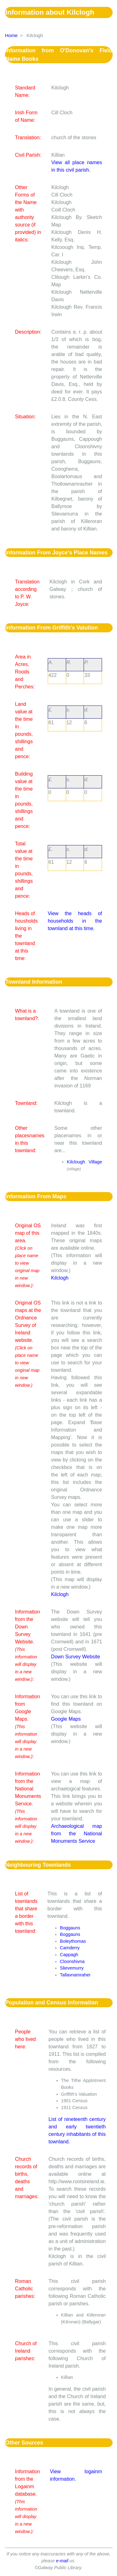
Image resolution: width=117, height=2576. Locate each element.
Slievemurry (72, 1967)
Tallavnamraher (75, 1974)
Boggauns (70, 1927)
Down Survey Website (75, 1656)
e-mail (62, 2560)
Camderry (70, 1947)
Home (11, 35)
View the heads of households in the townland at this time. (75, 921)
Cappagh (69, 1954)
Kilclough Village (84, 1161)
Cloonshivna (72, 1961)
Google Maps (66, 1719)
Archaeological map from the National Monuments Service (76, 1833)
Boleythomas (73, 1941)
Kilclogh (60, 1278)
